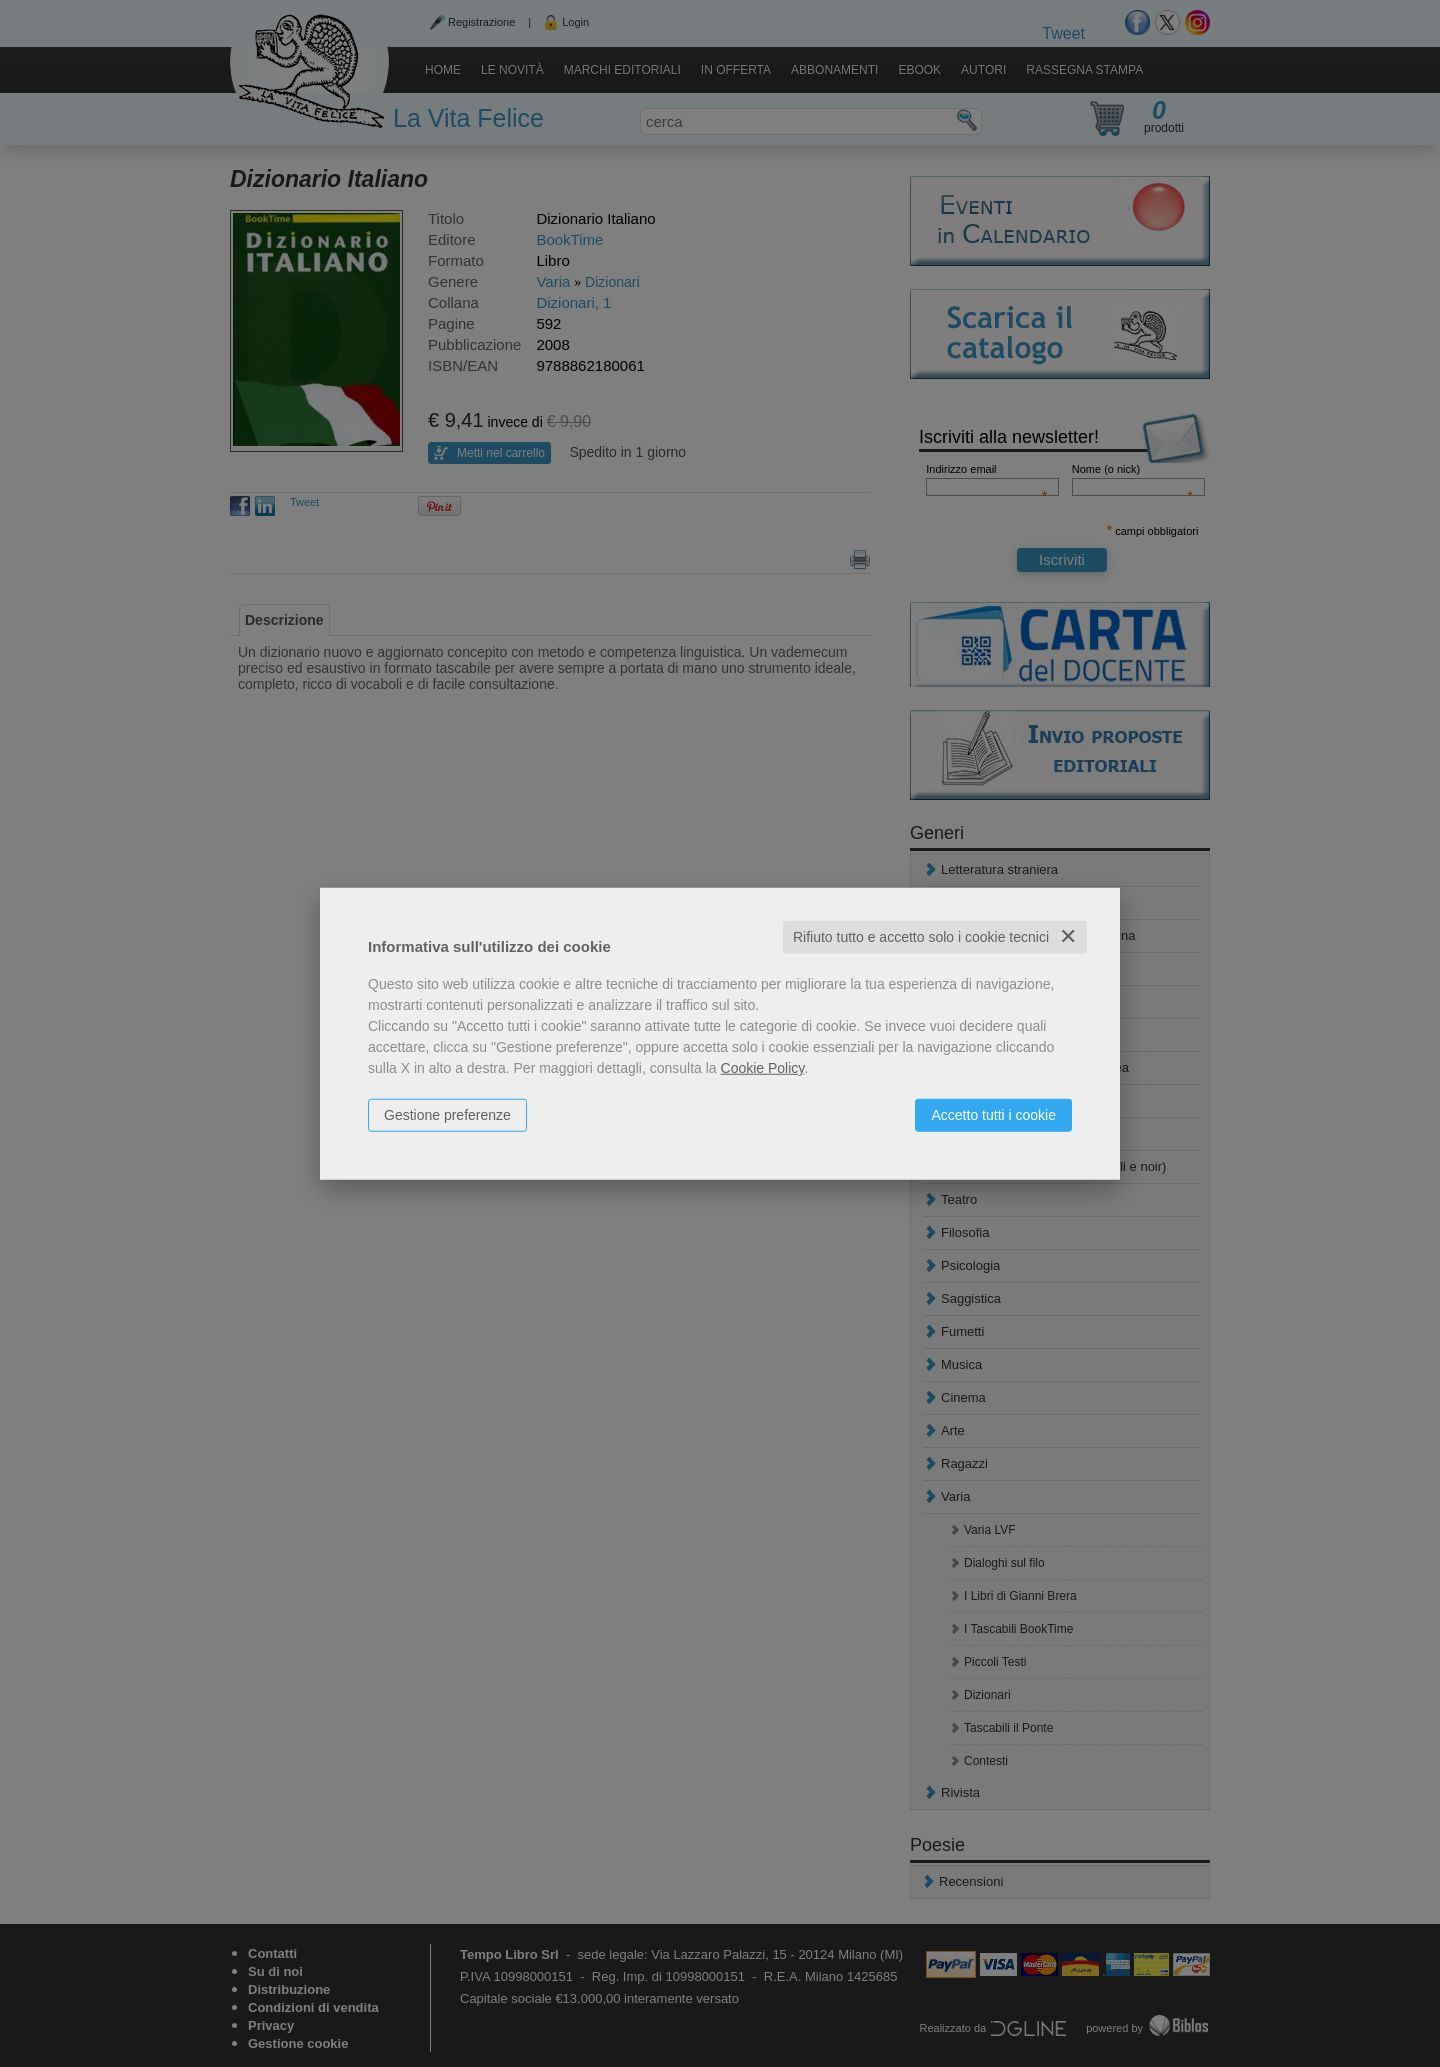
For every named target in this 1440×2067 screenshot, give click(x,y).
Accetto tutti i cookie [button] (993, 1115)
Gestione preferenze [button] (447, 1115)
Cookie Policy (763, 1068)
